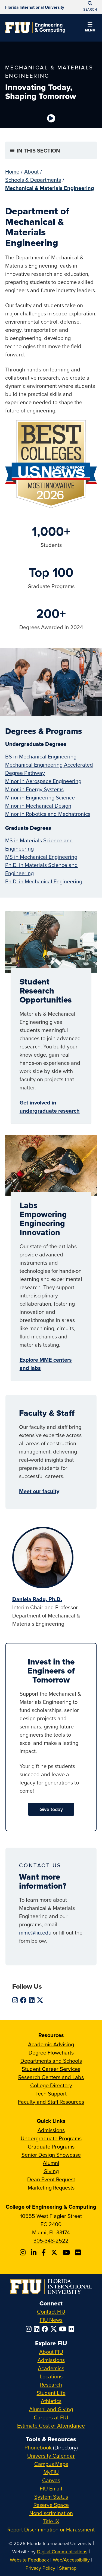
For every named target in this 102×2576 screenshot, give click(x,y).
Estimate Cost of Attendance (51, 2426)
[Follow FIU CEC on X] (55, 2252)
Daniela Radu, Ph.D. (37, 1599)
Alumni (51, 2163)
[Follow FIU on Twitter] (54, 2329)
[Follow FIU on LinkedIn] (38, 2329)
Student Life (51, 2393)
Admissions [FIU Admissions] (51, 2360)
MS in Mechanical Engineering (41, 857)
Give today (51, 1809)
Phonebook (38, 2447)
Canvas (51, 2480)
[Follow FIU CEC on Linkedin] (34, 2252)
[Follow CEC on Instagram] (23, 2252)
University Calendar (51, 2456)
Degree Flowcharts (51, 2052)
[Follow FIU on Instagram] (30, 2329)
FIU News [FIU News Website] (51, 2320)
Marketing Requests (51, 2187)
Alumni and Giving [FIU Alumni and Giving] (51, 2409)
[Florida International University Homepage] (34, 7)
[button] (90, 28)
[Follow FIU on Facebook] (46, 2329)
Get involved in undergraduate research (50, 1106)
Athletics (51, 2401)
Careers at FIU (51, 2417)
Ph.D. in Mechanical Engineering (43, 881)
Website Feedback (29, 2559)
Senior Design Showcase (51, 2155)
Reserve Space (51, 2505)
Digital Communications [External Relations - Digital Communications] (62, 2551)
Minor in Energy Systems (34, 789)
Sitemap (67, 2568)
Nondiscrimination (51, 2513)
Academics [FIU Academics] (51, 2368)
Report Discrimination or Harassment (51, 2529)
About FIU (51, 2352)
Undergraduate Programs (51, 2138)
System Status (51, 2497)
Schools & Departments (33, 180)
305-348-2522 (51, 2240)
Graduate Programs (51, 2146)
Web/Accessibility (71, 2559)
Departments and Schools (51, 2061)
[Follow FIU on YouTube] (64, 2329)
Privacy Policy (40, 2568)
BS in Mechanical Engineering (40, 756)
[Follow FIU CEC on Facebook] (44, 2252)
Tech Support (51, 2093)
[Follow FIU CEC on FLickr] (79, 2252)
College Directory (51, 2085)
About (31, 171)
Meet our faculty (39, 1491)
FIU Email (51, 2488)
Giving (51, 2171)
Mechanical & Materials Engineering (49, 188)
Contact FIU (51, 2312)
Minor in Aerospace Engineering (43, 781)
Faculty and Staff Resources (51, 2102)
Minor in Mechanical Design (38, 806)
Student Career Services (51, 2069)
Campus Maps (51, 2464)
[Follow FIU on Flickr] (72, 2329)
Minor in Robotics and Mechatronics (47, 814)
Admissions (51, 2130)
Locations (51, 2376)
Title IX (51, 2521)
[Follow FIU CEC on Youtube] (67, 2252)
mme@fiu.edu (35, 1932)
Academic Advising (51, 2044)
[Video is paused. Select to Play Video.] (51, 118)
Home (12, 171)
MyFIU (51, 2472)
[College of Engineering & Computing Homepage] (35, 27)
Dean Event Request (51, 2179)
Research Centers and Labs (51, 2077)
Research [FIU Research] (51, 2385)
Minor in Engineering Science (40, 797)
